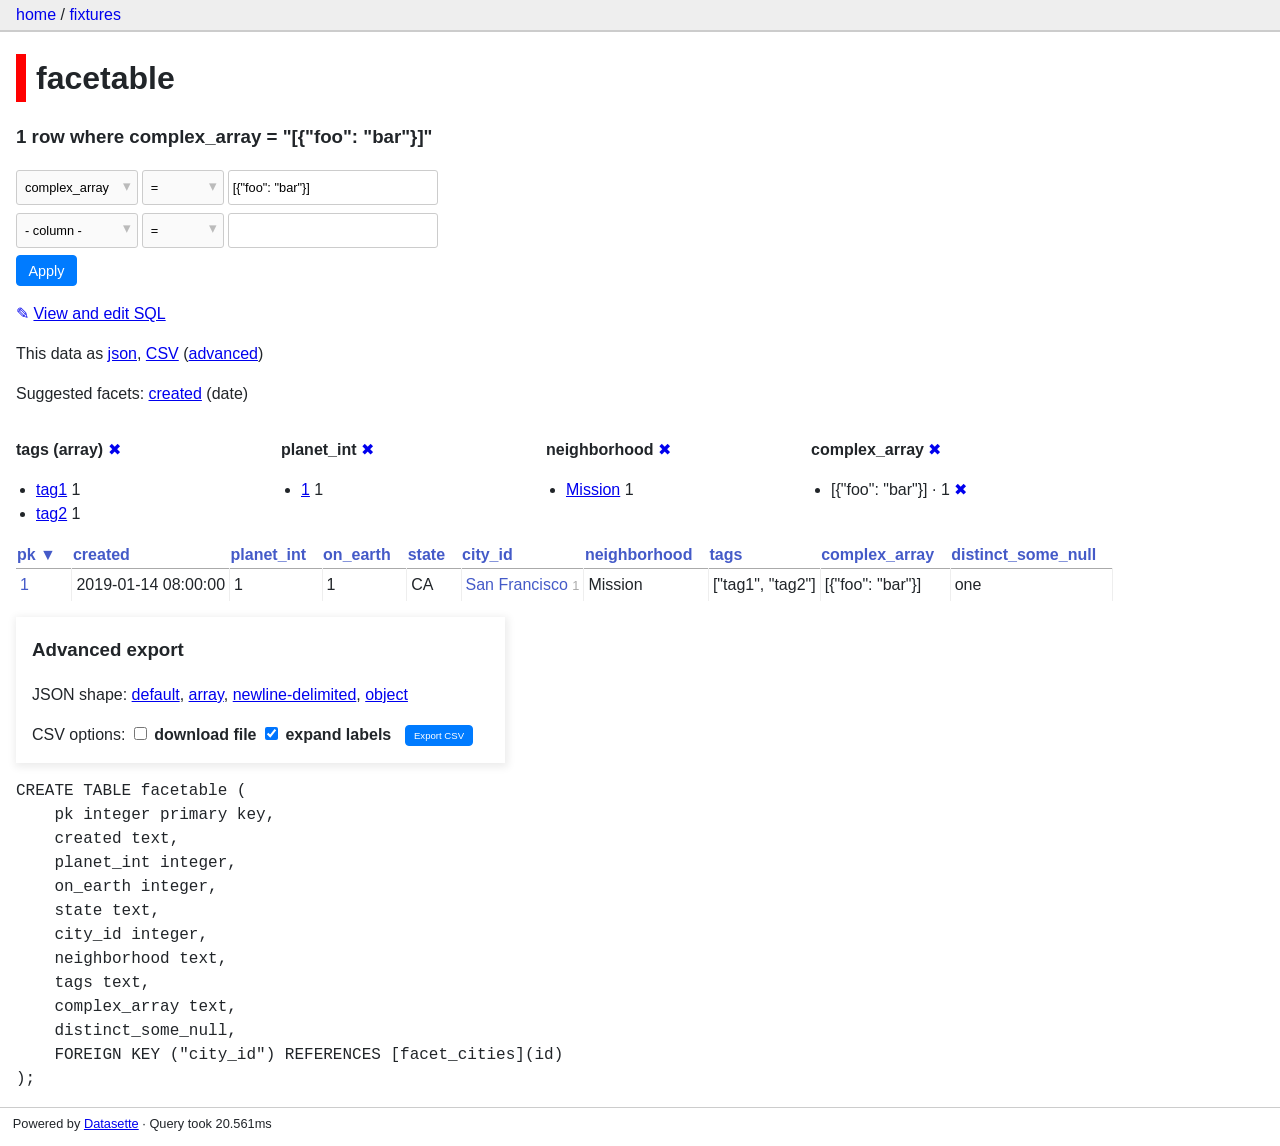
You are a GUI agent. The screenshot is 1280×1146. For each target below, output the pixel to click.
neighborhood (639, 554)
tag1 (51, 489)
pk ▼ (36, 554)
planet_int (269, 554)
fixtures (95, 14)
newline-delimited (295, 694)
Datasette (111, 1123)
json (122, 353)
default (156, 694)
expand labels (328, 734)
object (386, 694)
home (36, 14)
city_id (487, 554)
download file (195, 734)
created (175, 393)
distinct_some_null (1023, 554)
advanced (223, 353)
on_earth (357, 554)
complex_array (877, 554)
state (426, 554)
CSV (162, 353)
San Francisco (517, 584)
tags (725, 554)
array (206, 694)
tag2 (51, 513)
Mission (593, 489)
